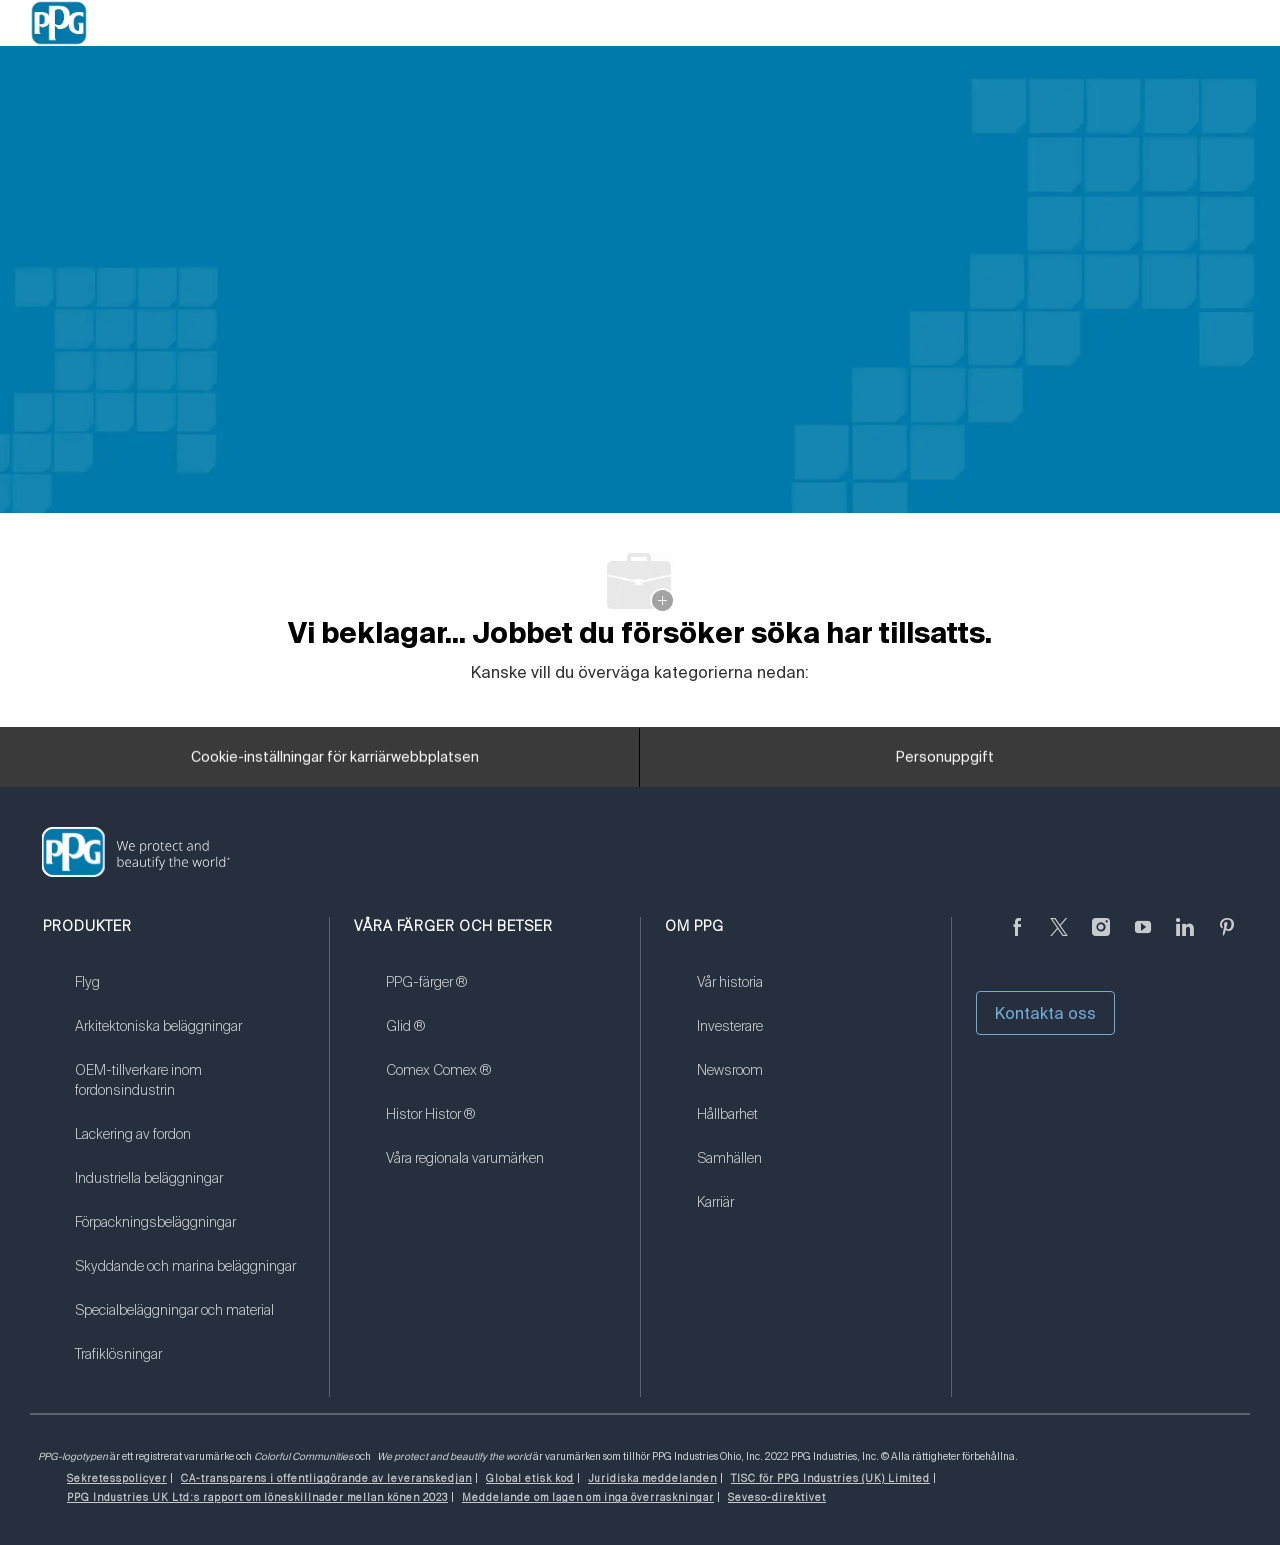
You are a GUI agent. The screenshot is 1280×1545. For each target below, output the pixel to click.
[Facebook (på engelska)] (1017, 939)
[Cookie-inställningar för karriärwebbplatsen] (335, 764)
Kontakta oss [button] (1045, 1013)
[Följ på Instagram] (1101, 939)
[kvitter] (1059, 939)
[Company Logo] (59, 23)
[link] (189, 995)
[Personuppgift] (945, 764)
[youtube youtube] (1143, 939)
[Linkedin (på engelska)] (1185, 939)
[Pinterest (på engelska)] (1227, 939)
